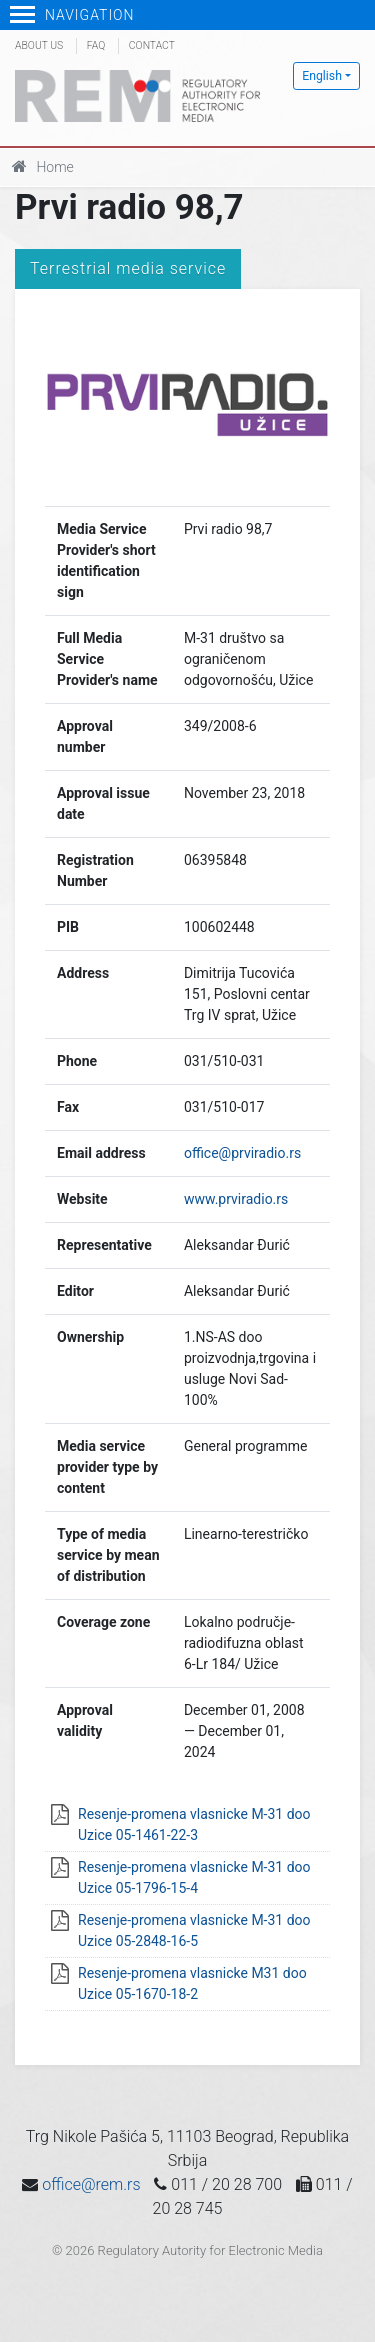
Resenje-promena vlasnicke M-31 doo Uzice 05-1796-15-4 (194, 1877)
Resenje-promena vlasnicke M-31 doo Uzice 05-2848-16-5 (194, 1930)
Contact (152, 45)
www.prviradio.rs (236, 1199)
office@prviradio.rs (242, 1153)
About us (39, 45)
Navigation (72, 15)
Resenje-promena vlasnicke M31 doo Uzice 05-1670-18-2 (192, 1983)
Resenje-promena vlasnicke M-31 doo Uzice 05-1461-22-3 (194, 1824)
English (322, 76)
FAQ (96, 45)
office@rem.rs (91, 2184)
